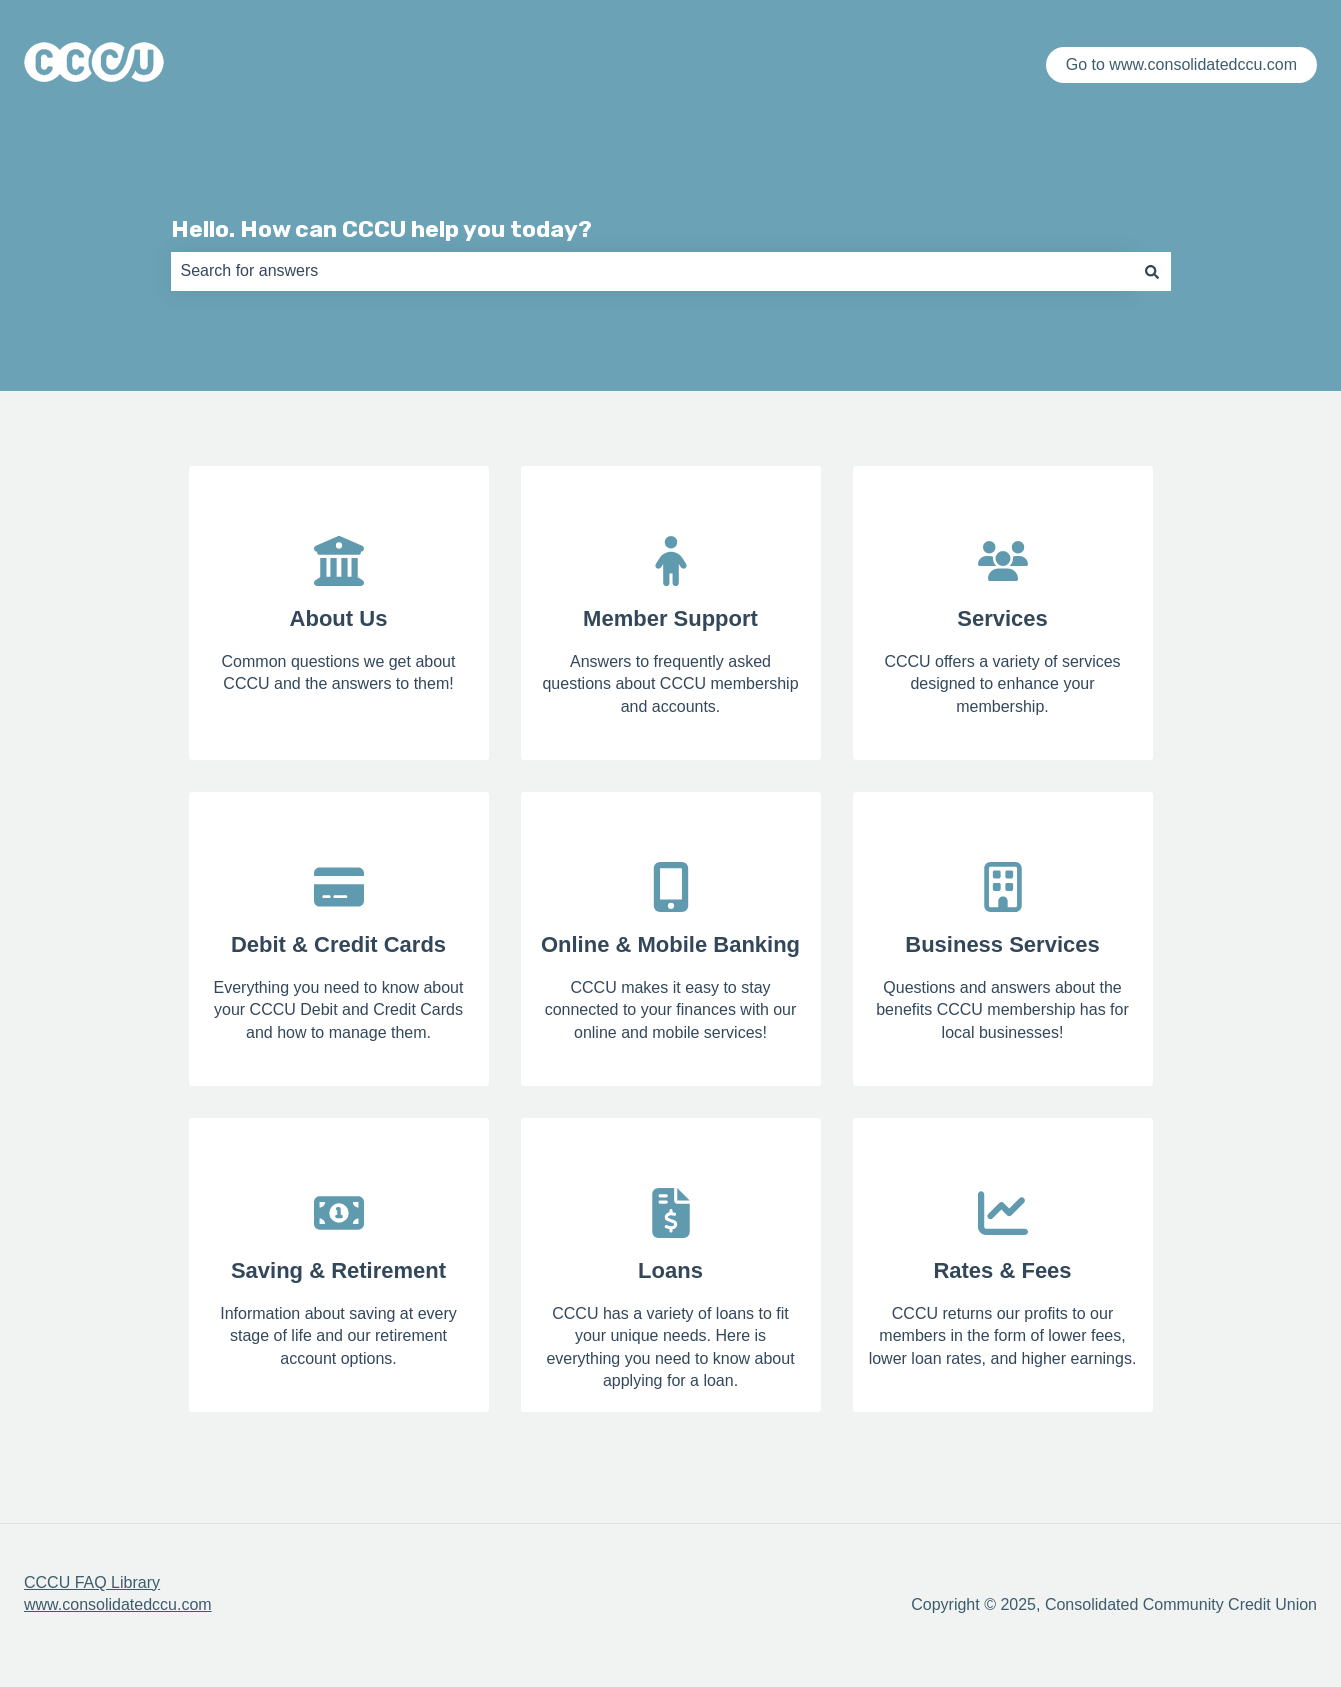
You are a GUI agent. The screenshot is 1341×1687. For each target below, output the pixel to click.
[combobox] (652, 271)
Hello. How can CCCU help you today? (381, 229)
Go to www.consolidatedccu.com (1181, 64)
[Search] (1152, 271)
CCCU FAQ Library (92, 1582)
